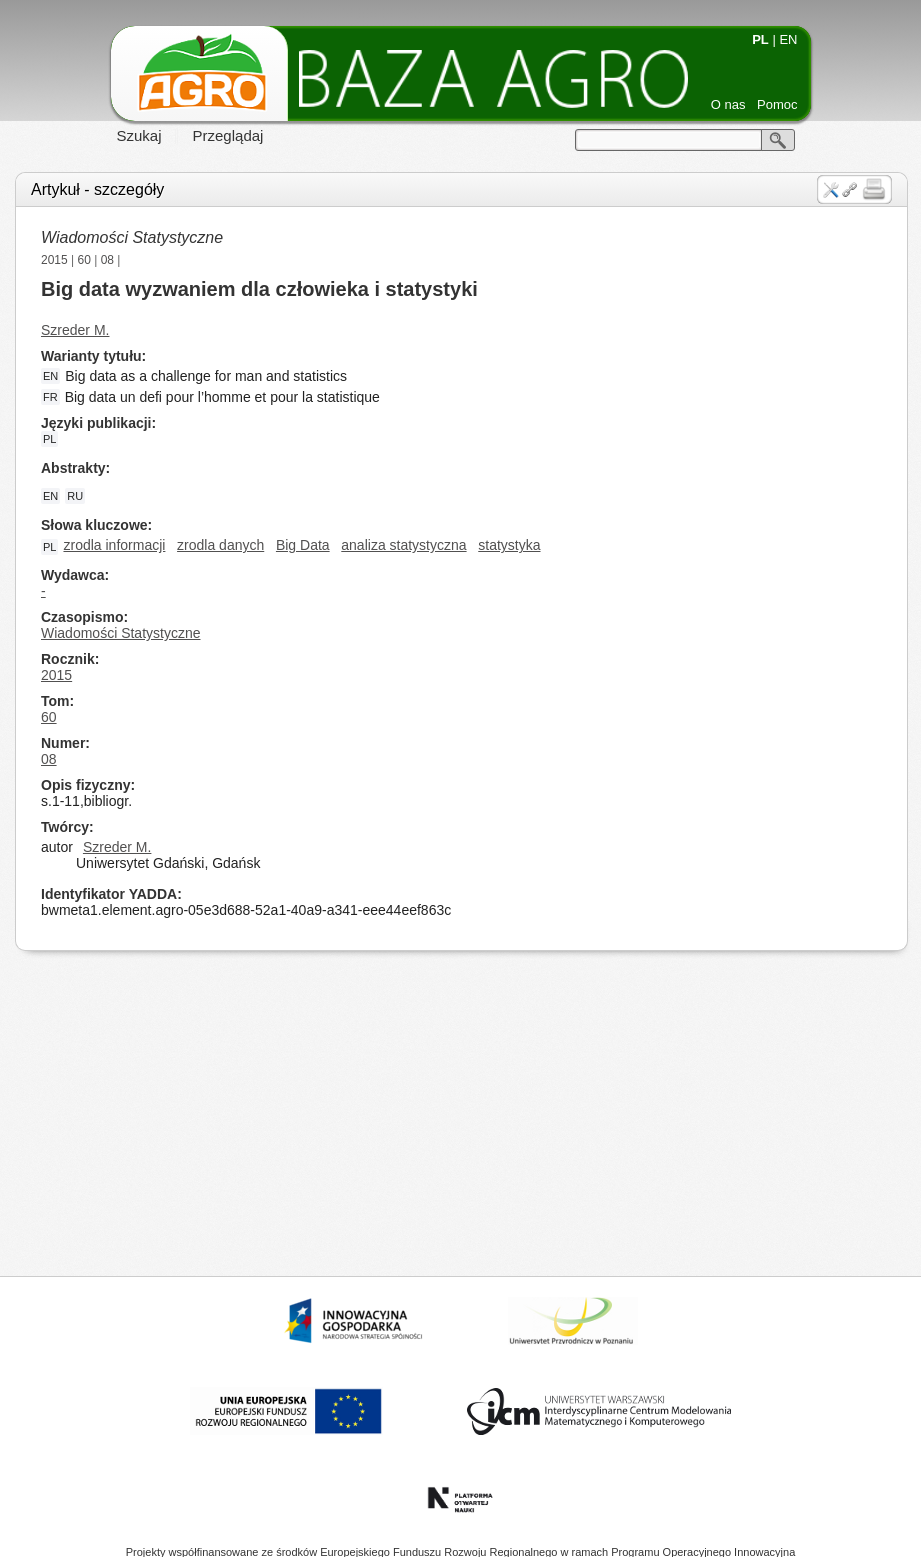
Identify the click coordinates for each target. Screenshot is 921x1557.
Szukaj (139, 135)
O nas (728, 104)
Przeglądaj (228, 135)
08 (107, 260)
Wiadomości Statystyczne (132, 237)
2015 (54, 260)
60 (84, 260)
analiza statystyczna (403, 545)
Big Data (303, 545)
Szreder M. (75, 330)
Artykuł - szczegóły (97, 189)
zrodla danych (220, 545)
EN (788, 39)
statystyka (509, 545)
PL (760, 39)
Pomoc (777, 104)
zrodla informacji (114, 545)
